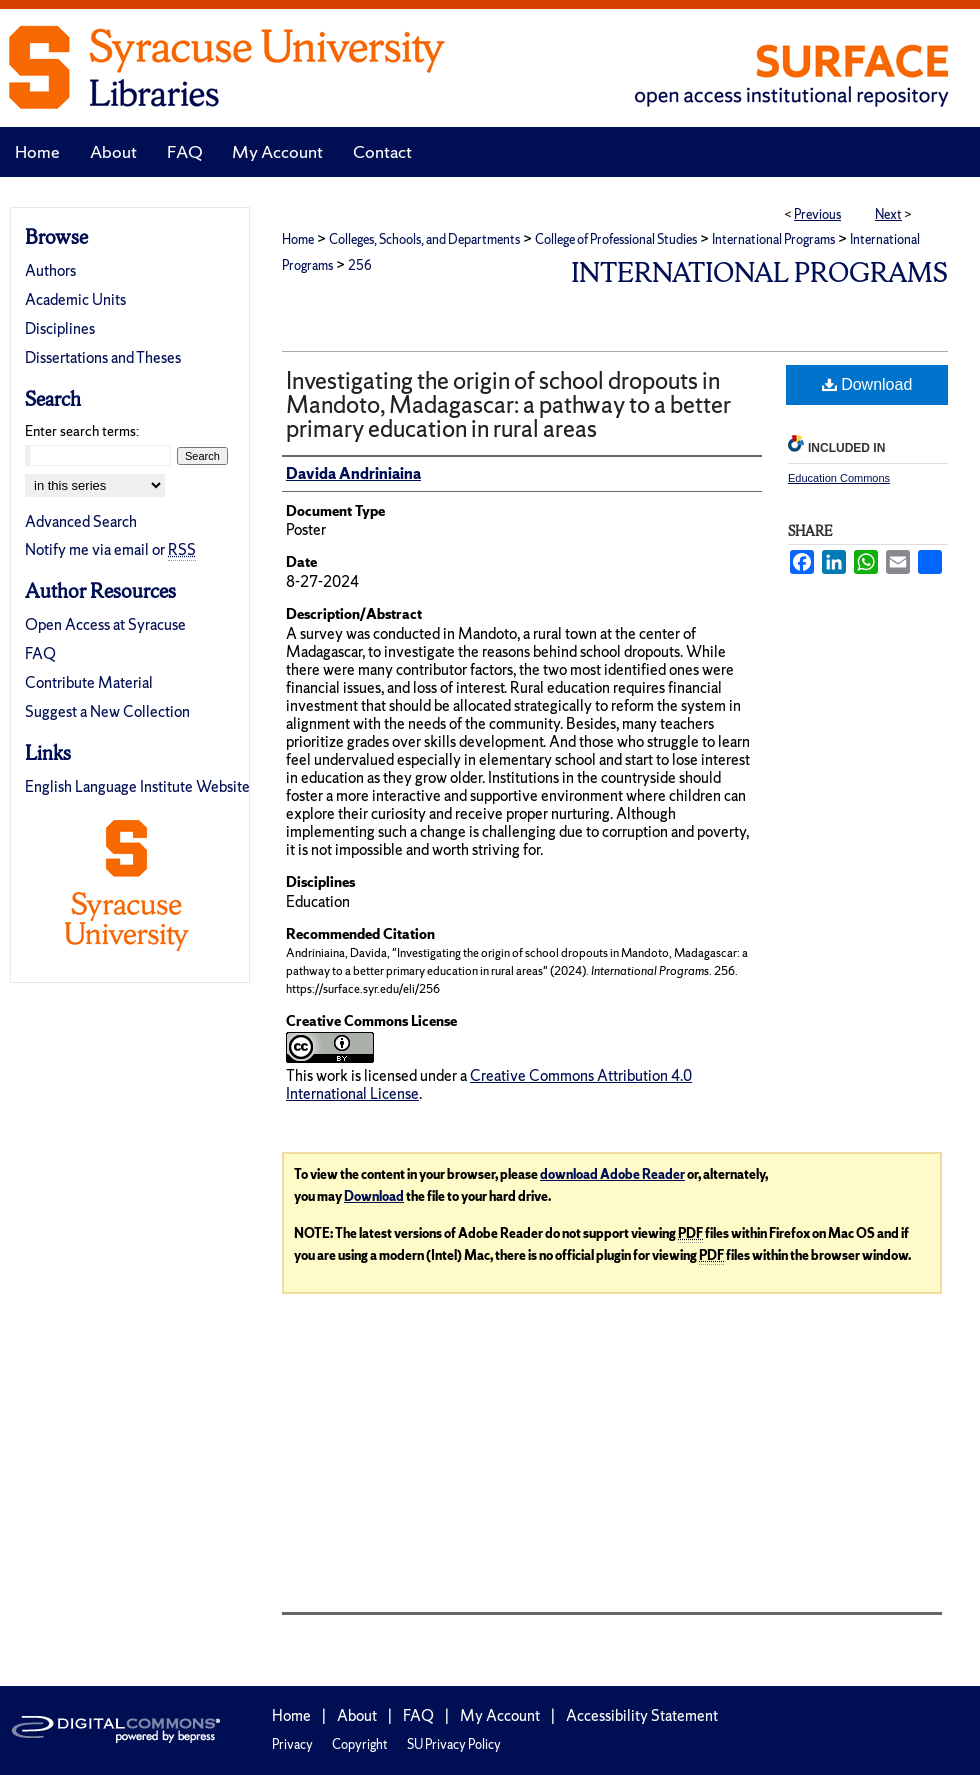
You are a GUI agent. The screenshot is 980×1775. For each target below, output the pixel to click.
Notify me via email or (110, 549)
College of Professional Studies (616, 239)
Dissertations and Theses (103, 357)
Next (888, 214)
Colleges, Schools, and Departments (424, 239)
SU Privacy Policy (454, 1744)
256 (360, 265)
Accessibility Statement (642, 1715)
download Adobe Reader (612, 1174)
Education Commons (839, 478)
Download (867, 384)
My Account (500, 1715)
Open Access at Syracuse (105, 624)
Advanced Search (81, 521)
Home (298, 239)
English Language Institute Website (137, 786)
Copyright (360, 1744)
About (357, 1715)
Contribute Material (89, 682)
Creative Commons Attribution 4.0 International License (489, 1084)
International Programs (773, 239)
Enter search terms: (82, 431)
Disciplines (60, 328)
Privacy (292, 1744)
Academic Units (75, 299)
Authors (50, 270)
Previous (817, 214)
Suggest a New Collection (107, 711)
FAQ (40, 653)
